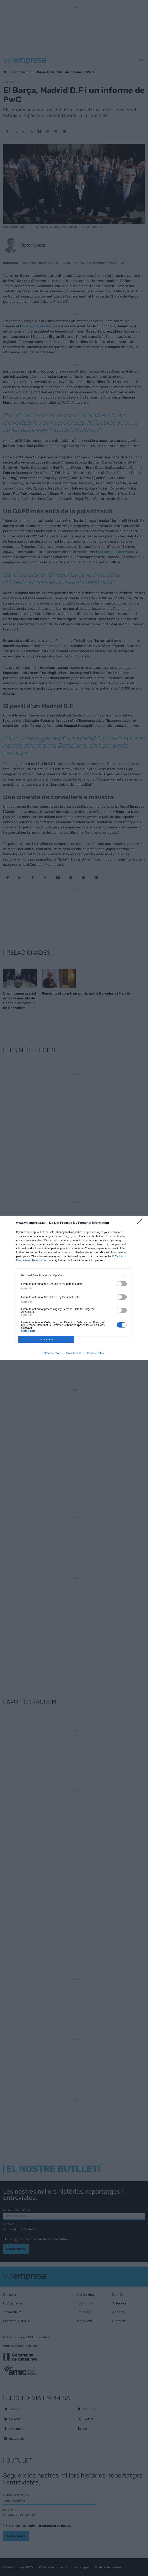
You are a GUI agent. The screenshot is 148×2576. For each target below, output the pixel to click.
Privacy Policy (95, 1353)
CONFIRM (46, 1339)
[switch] (122, 1283)
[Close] (140, 1223)
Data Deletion (52, 1353)
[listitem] (74, 1275)
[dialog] (74, 1288)
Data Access (73, 1353)
